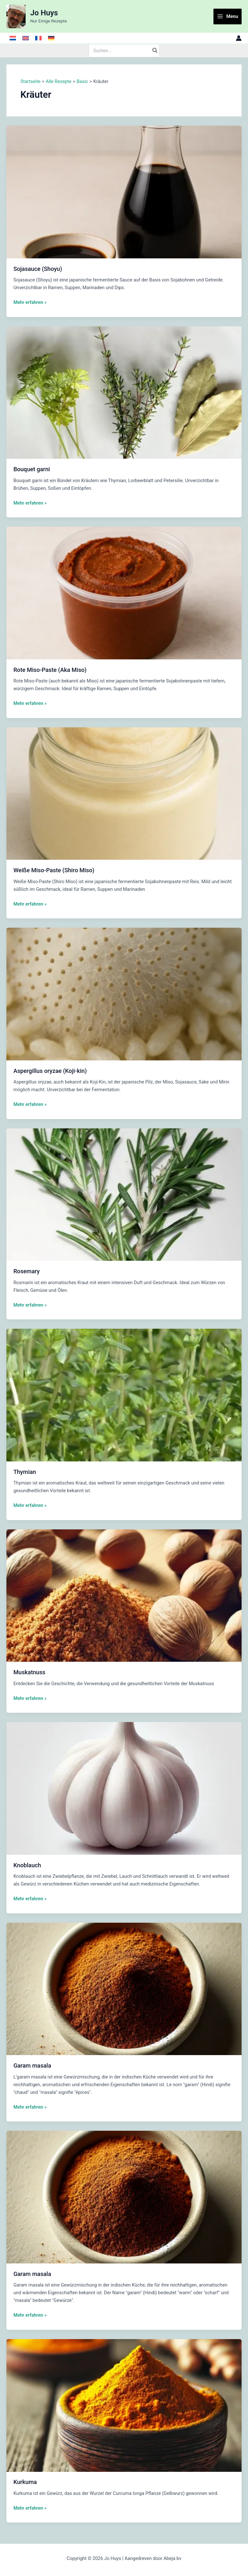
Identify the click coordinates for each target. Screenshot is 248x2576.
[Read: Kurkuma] (124, 2405)
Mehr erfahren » (30, 302)
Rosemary (26, 1271)
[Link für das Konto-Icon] (239, 38)
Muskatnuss (29, 1672)
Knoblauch (27, 1865)
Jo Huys (44, 12)
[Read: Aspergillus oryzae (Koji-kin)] (124, 994)
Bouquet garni (31, 469)
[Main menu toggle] (227, 16)
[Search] (155, 50)
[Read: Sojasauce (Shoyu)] (124, 192)
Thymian (24, 1471)
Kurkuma (25, 2482)
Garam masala (32, 2065)
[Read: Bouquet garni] (124, 392)
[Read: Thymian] (124, 1395)
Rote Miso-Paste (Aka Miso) (50, 669)
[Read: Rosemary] (124, 1194)
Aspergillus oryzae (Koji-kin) (50, 1070)
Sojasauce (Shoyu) (37, 268)
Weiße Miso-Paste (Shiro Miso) (53, 870)
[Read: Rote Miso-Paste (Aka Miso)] (124, 593)
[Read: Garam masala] (124, 1988)
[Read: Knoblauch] (124, 1788)
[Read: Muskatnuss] (124, 1595)
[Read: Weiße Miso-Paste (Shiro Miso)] (124, 793)
